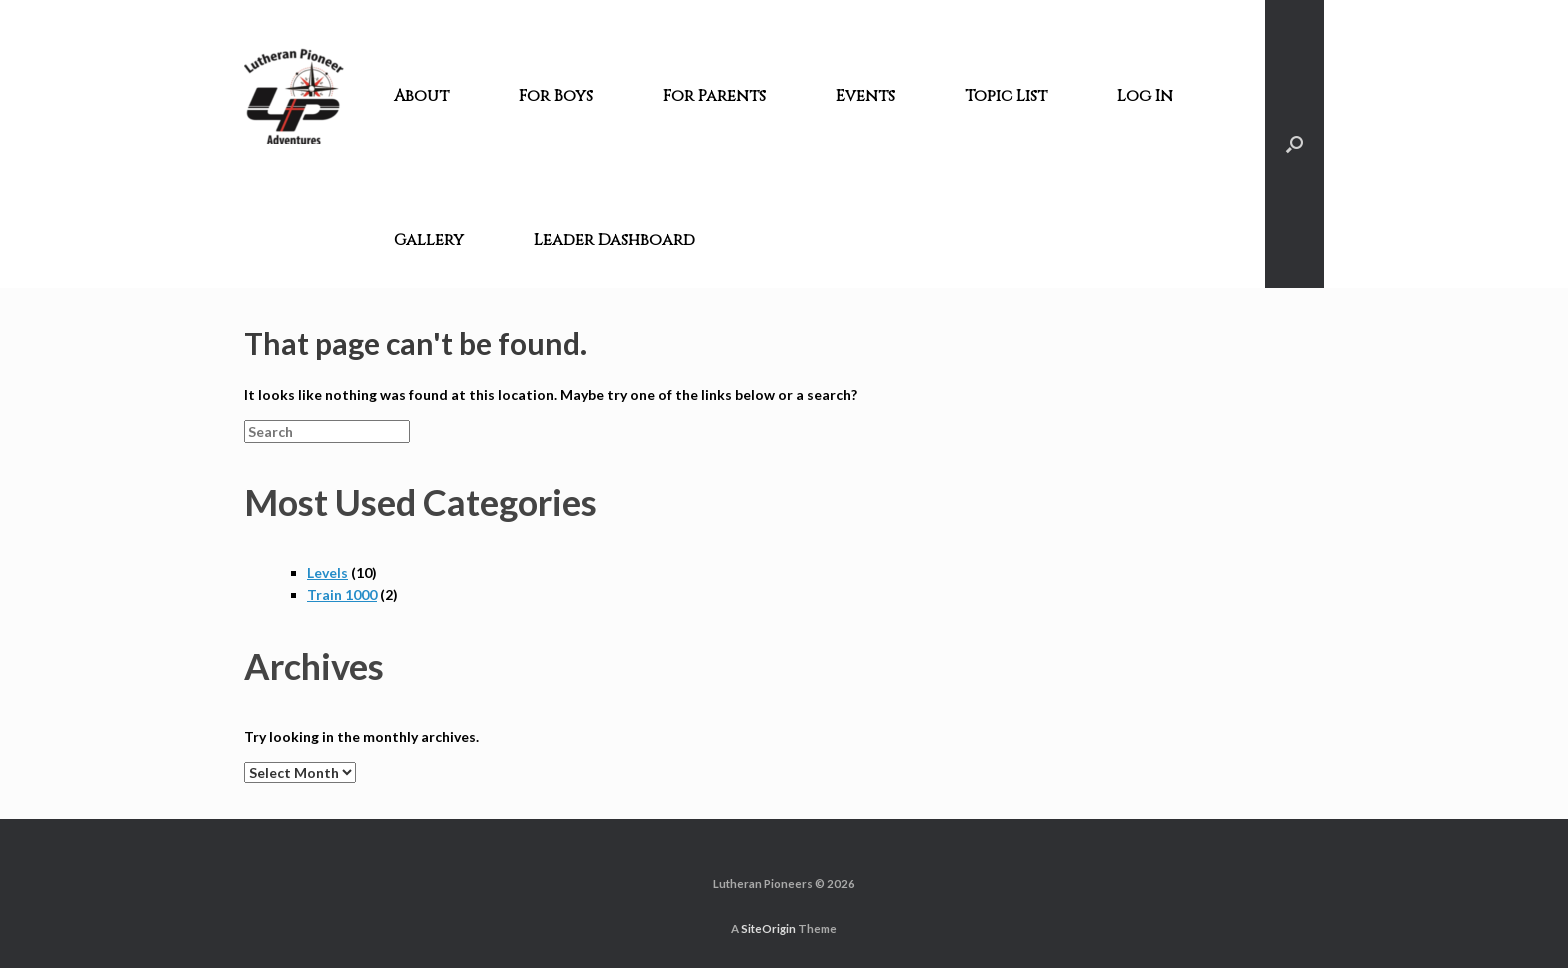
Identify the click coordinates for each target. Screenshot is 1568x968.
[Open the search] (1294, 144)
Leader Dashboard (614, 240)
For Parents (714, 96)
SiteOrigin (768, 928)
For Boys (556, 96)
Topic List (1006, 96)
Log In (1145, 96)
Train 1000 (342, 594)
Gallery (429, 240)
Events (865, 96)
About (421, 96)
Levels (327, 572)
